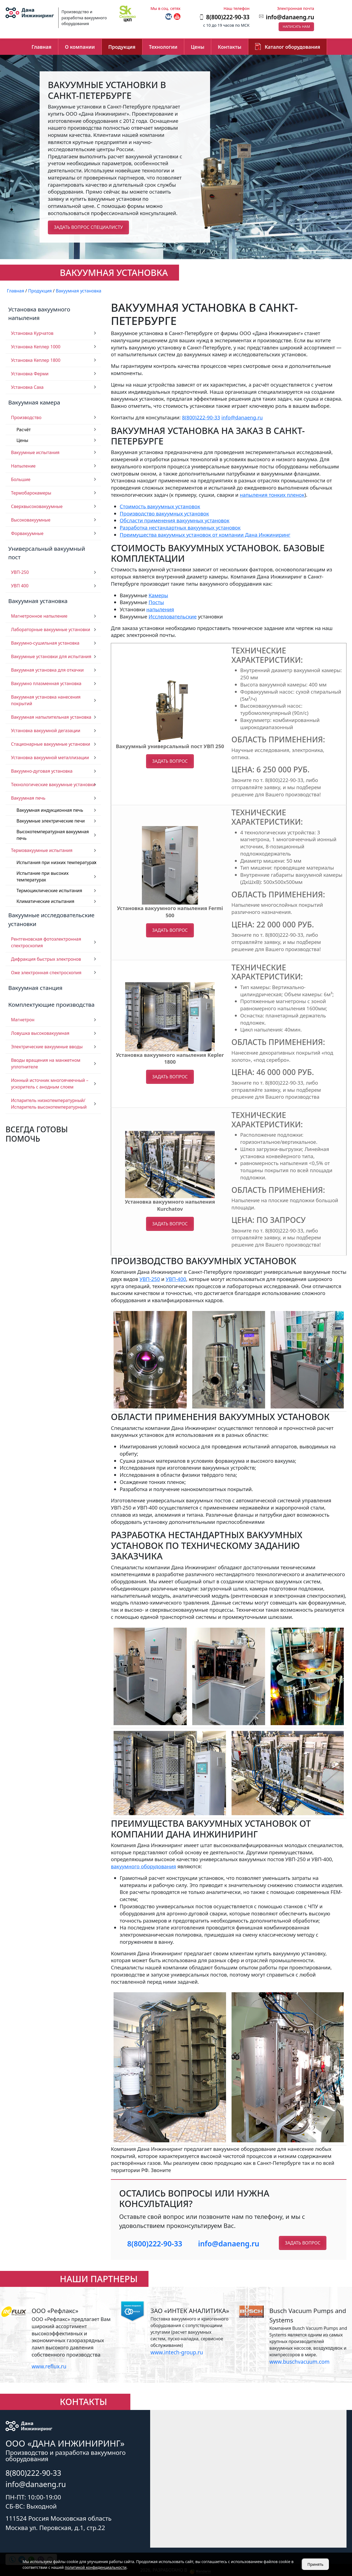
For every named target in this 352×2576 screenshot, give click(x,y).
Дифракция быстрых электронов (46, 959)
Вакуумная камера (34, 402)
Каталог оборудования (292, 47)
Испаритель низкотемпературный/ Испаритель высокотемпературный (49, 1103)
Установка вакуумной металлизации (50, 757)
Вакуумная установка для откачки (47, 670)
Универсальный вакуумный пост (46, 553)
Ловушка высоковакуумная (40, 1033)
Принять (315, 2564)
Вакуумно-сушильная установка (45, 643)
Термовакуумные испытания (42, 850)
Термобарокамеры (31, 493)
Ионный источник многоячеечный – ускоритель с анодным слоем (49, 1083)
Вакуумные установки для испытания (51, 656)
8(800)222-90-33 (201, 417)
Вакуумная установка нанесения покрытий (46, 700)
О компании (80, 47)
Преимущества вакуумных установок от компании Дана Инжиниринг (205, 534)
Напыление (23, 466)
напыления (160, 609)
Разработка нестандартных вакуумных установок (180, 527)
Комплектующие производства (51, 1004)
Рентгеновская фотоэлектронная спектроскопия (46, 942)
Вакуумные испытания (35, 452)
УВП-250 (20, 572)
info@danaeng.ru (290, 17)
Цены (197, 47)
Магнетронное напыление (39, 616)
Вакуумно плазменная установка (46, 683)
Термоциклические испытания (49, 890)
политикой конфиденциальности (96, 2567)
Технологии (163, 47)
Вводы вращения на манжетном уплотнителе (45, 1063)
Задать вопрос (170, 761)
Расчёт (23, 430)
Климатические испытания (45, 901)
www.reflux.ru (49, 2366)
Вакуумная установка (38, 601)
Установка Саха (27, 387)
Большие (21, 479)
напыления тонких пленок (272, 494)
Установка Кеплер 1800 (36, 360)
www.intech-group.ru (176, 2352)
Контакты (229, 47)
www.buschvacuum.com (299, 2361)
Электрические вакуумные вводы (47, 1047)
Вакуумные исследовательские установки (51, 919)
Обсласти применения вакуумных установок (174, 520)
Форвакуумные (27, 533)
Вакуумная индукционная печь (49, 810)
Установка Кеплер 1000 (36, 347)
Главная (41, 47)
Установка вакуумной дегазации (45, 731)
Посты (156, 602)
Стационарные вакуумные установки (50, 744)
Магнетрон (22, 1020)
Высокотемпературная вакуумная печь (52, 835)
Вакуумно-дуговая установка (42, 771)
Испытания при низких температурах (56, 862)
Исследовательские (172, 616)
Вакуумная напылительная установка (51, 717)
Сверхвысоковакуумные (37, 506)
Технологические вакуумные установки (53, 784)
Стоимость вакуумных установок (160, 506)
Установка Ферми (30, 374)
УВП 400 (20, 586)
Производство (26, 417)
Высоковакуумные (30, 520)
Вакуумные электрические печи (50, 821)
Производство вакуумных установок (164, 513)
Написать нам (296, 26)
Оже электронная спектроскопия (46, 973)
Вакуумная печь (28, 798)
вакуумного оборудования (143, 1866)
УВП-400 (176, 1278)
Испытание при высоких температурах (42, 876)
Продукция (122, 47)
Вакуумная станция (35, 988)
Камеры (158, 595)
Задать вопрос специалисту (88, 227)
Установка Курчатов (32, 333)
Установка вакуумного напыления (39, 313)
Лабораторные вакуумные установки (50, 629)
